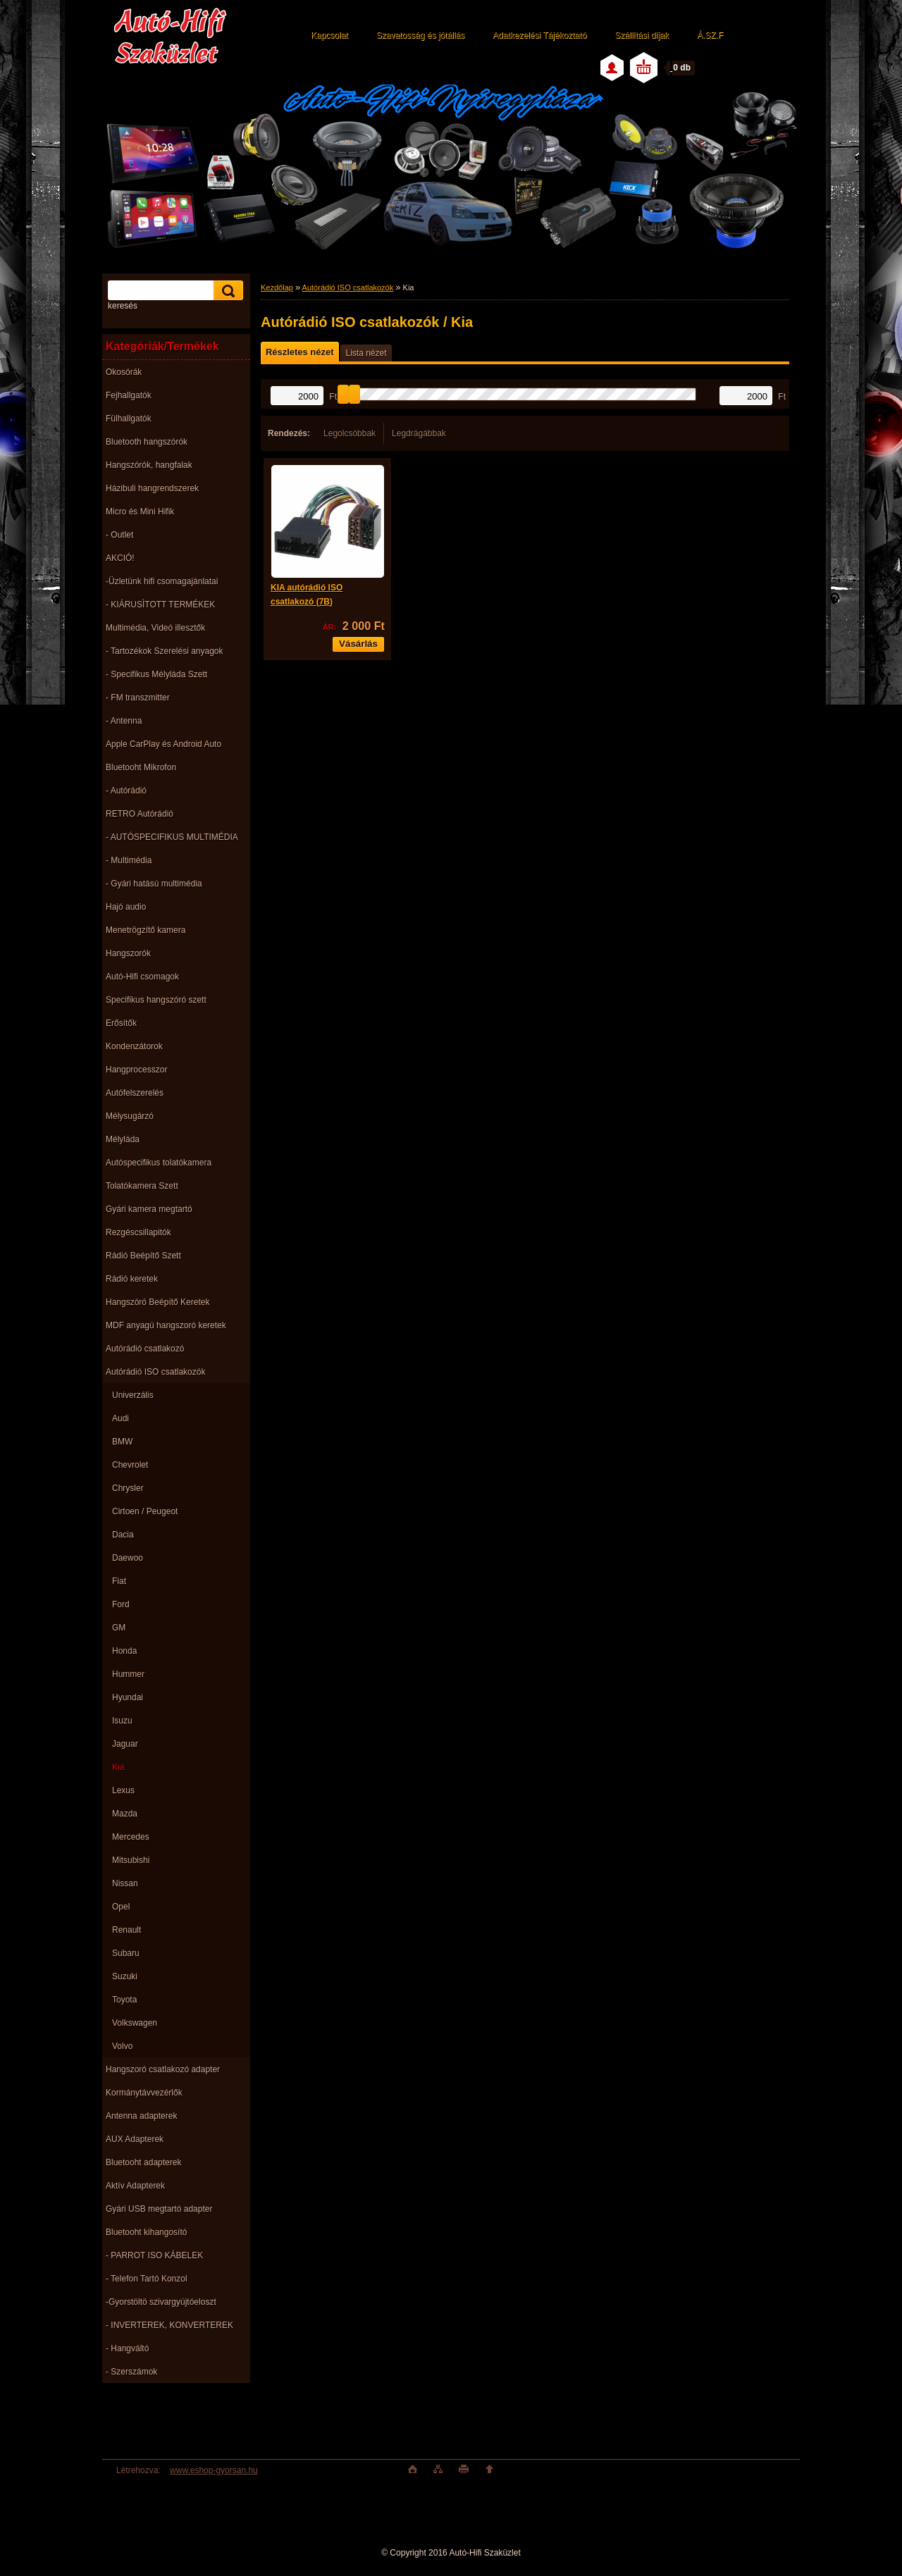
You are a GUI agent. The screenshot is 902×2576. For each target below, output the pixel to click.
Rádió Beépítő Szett (143, 1256)
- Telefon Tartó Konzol (146, 2279)
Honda (124, 1651)
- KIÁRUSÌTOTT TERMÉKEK (160, 604)
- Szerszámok (131, 2372)
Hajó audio (126, 907)
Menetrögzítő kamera (145, 930)
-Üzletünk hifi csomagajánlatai (162, 581)
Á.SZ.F (710, 35)
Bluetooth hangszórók (146, 442)
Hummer (128, 1674)
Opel (121, 1907)
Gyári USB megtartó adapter (159, 2209)
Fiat (119, 1581)
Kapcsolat (329, 35)
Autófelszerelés (134, 1093)
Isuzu (122, 1721)
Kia (118, 1767)
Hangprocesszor (136, 1070)
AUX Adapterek (134, 2139)
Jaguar (125, 1744)
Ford (121, 1604)
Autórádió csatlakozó (145, 1349)
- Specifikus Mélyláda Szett (156, 674)
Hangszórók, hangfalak (149, 465)
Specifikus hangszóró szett (156, 1000)
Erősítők (121, 1023)
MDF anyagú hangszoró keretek (166, 1325)
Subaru (126, 1953)
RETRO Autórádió (139, 814)
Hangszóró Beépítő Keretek (157, 1302)
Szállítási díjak (641, 35)
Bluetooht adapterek (143, 2162)
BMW (122, 1442)
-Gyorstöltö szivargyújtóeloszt (161, 2302)
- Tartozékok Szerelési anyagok (164, 651)
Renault (126, 1930)
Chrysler (128, 1488)
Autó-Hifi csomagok (142, 977)
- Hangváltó (127, 2348)
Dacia (123, 1535)
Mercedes (130, 1837)
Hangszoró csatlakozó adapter (163, 2069)
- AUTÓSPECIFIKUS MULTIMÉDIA (172, 837)
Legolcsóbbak (349, 433)
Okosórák (124, 372)
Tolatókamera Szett (142, 1186)
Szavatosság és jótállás (420, 35)
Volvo (122, 2046)
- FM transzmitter (138, 697)
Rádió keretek (132, 1279)
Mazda (124, 1814)
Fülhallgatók (129, 418)
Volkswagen (134, 2023)
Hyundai (127, 1697)
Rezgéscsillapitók (138, 1232)
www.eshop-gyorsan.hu (214, 2470)
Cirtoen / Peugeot (145, 1511)
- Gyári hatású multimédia (154, 883)
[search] (226, 290)
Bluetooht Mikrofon (141, 767)
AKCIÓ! (120, 558)
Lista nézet (365, 353)
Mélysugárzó (130, 1116)
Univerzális (133, 1395)
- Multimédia (129, 860)
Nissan (125, 1883)
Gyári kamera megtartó (149, 1209)
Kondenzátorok (134, 1046)
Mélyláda (123, 1139)
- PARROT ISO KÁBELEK (154, 2255)
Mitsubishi (130, 1860)
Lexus (123, 1790)
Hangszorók (128, 953)
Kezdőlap (277, 287)
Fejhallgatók (129, 395)
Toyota (124, 2000)
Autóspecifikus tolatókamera (158, 1163)
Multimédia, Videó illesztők (155, 628)
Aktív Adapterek (135, 2186)
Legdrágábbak (419, 433)
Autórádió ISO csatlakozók (155, 1372)
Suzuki (124, 1976)
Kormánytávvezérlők (144, 2093)
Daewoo (127, 1558)
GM (118, 1628)
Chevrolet (130, 1465)
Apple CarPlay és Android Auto (163, 744)
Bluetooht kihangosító (146, 2232)
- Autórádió (126, 790)
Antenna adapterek (141, 2116)
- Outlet (119, 535)
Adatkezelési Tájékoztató (539, 35)
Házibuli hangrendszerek (152, 488)
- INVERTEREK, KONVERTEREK (169, 2325)
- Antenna (124, 721)
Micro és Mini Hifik (140, 511)
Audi (120, 1418)
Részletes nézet (299, 352)
